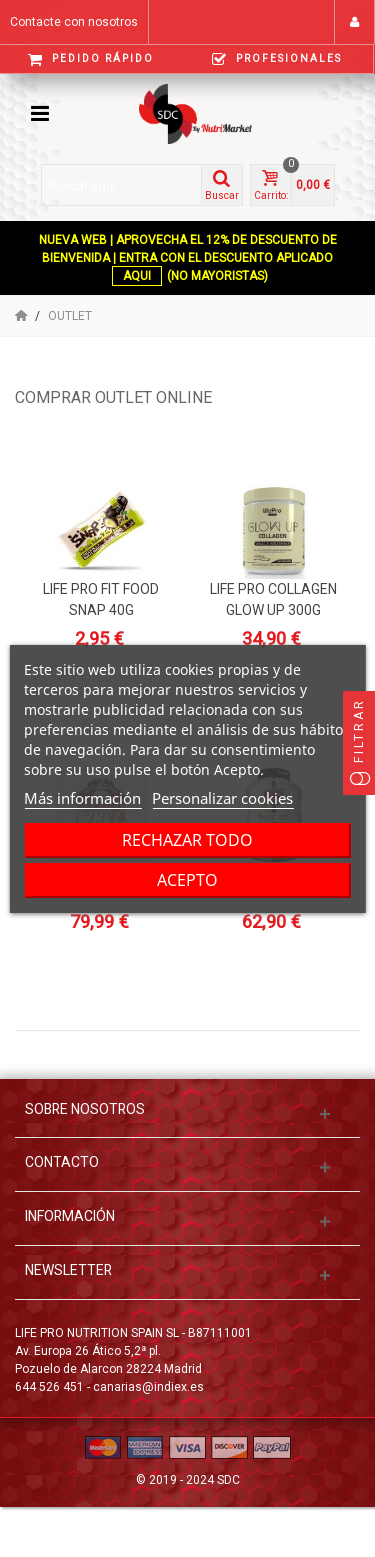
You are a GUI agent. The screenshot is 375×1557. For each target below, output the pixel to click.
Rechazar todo (187, 840)
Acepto (187, 880)
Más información (82, 798)
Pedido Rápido (91, 59)
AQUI (137, 276)
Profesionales (277, 59)
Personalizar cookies (222, 798)
